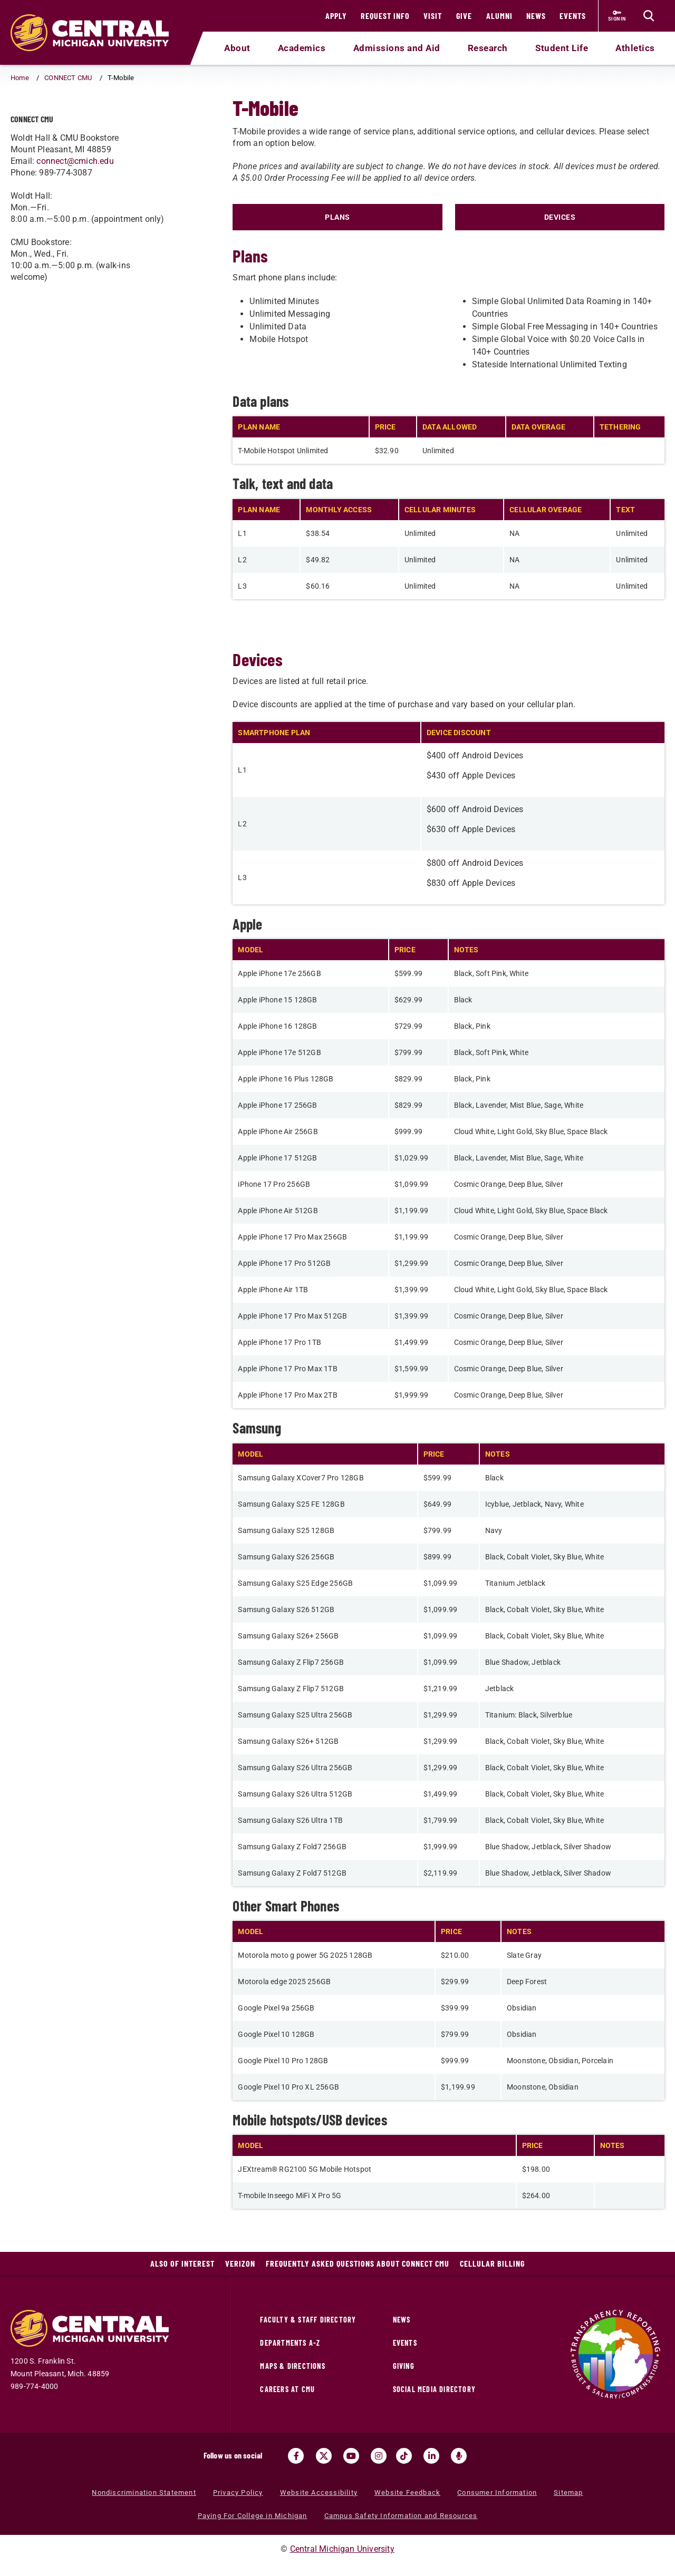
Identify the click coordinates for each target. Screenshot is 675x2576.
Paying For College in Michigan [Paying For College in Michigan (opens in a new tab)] (252, 2516)
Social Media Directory (434, 2389)
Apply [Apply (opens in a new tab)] (336, 16)
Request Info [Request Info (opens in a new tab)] (385, 16)
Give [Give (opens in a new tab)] (464, 16)
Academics (302, 48)
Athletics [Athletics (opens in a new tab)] (635, 48)
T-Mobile (60, 117)
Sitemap (568, 2492)
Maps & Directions (292, 2366)
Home (20, 78)
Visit (432, 16)
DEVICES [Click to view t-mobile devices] (560, 217)
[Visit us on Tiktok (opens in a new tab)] (404, 2455)
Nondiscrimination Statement (144, 2492)
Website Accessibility (319, 2492)
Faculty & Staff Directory (308, 2319)
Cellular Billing (492, 2263)
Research (488, 48)
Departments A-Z (290, 2342)
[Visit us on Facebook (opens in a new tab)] (295, 2455)
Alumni (499, 16)
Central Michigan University (342, 2549)
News (536, 16)
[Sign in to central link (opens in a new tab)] (617, 16)
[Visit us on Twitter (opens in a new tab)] (323, 2455)
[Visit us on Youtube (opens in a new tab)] (351, 2455)
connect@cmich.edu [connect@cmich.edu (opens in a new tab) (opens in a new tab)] (74, 192)
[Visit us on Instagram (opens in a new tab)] (378, 2455)
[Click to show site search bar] (648, 16)
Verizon (240, 2263)
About (237, 48)
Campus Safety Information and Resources (401, 2516)
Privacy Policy (238, 2492)
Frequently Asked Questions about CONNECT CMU (357, 2263)
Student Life (561, 48)
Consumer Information (497, 2492)
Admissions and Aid (396, 48)
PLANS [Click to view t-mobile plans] (337, 217)
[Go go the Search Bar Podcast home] (458, 2455)
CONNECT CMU (68, 78)
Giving (403, 2366)
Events (573, 16)
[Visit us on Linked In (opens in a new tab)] (431, 2455)
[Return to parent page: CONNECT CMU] (24, 118)
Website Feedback (407, 2492)
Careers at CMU (287, 2389)
